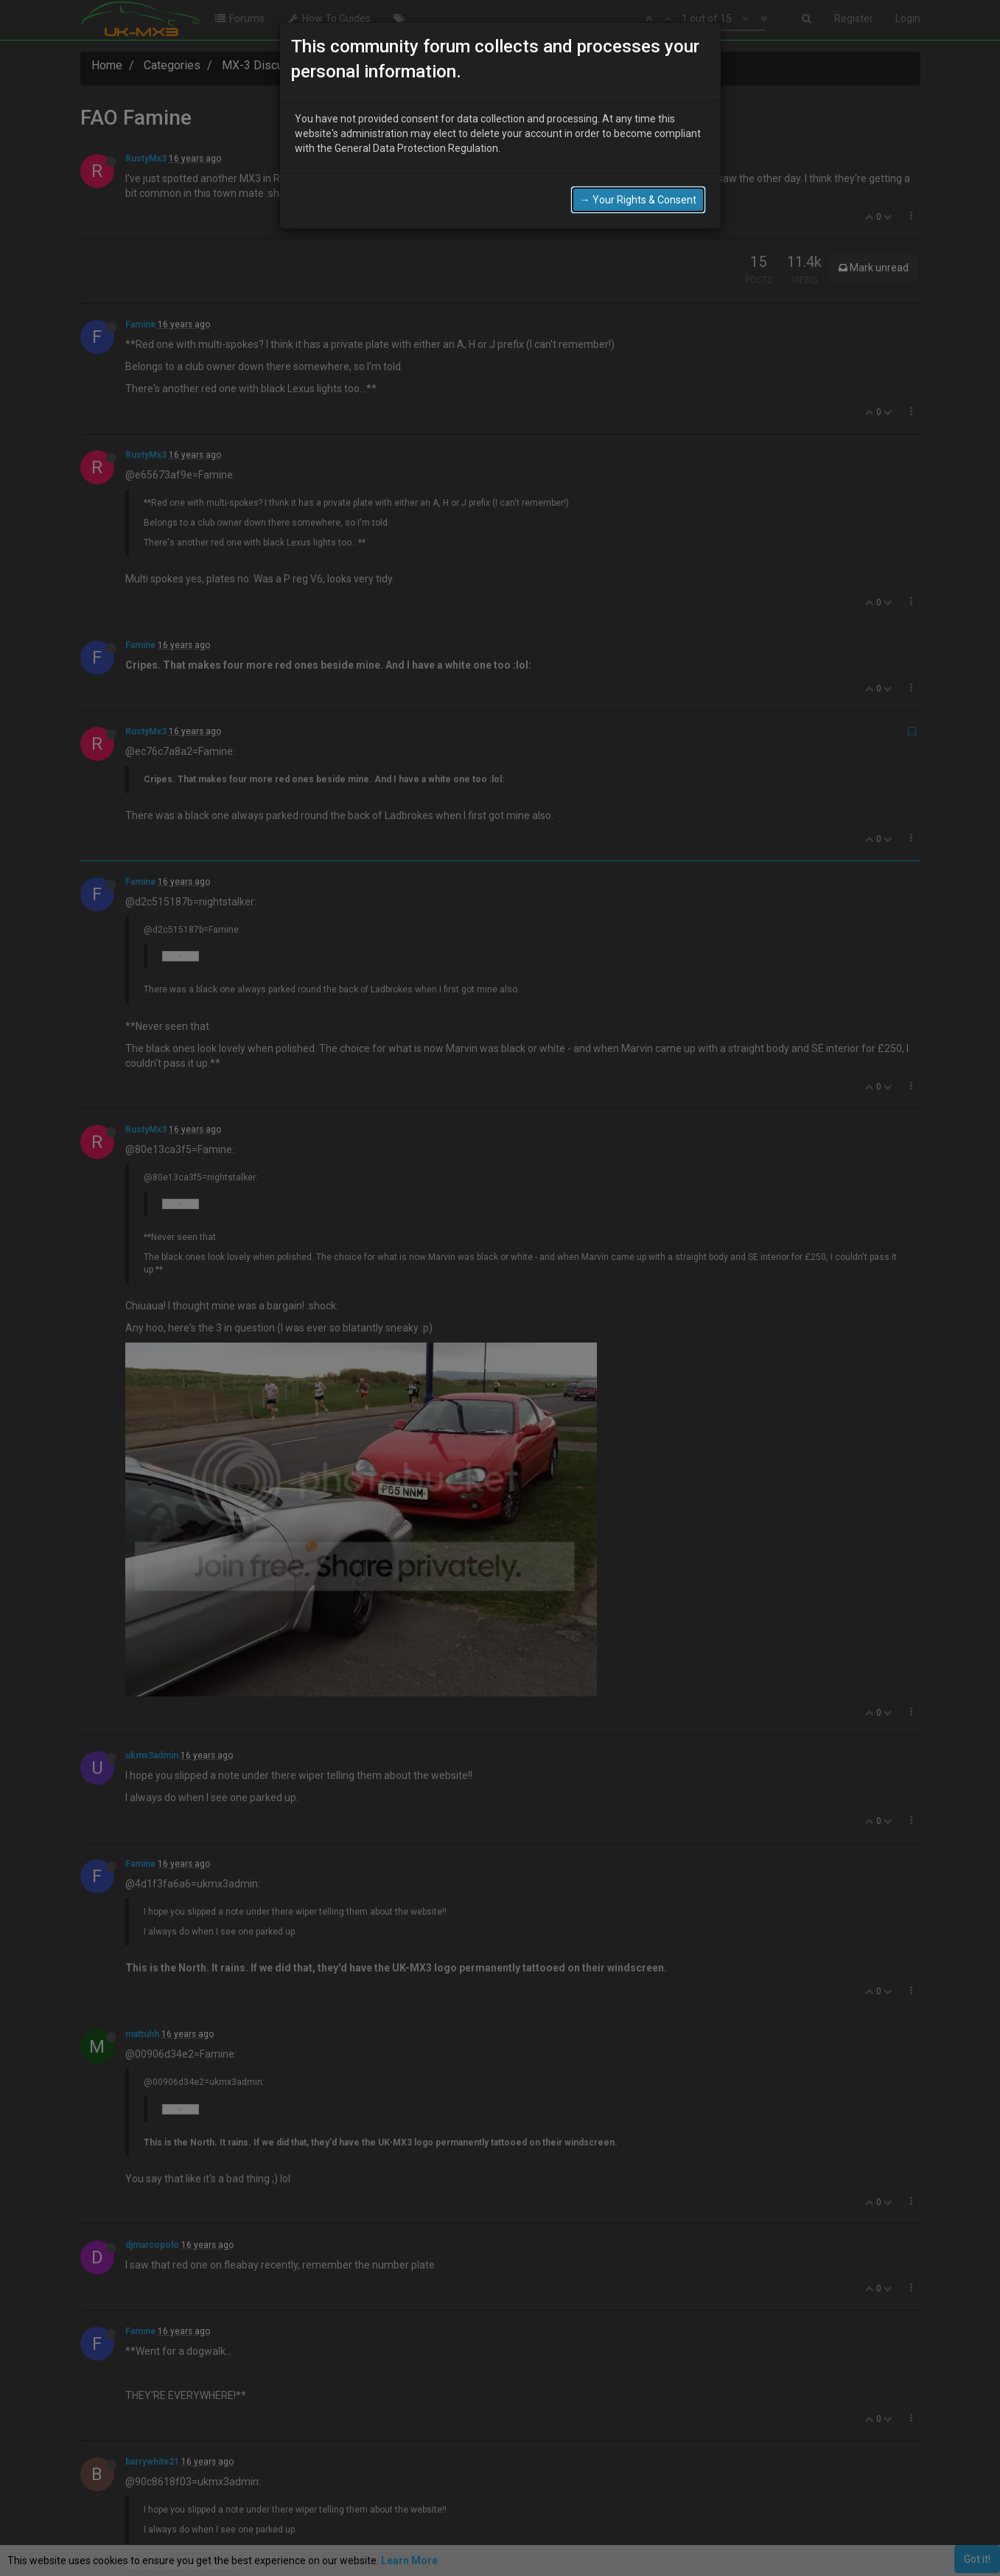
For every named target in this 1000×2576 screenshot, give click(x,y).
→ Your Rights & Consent (638, 200)
